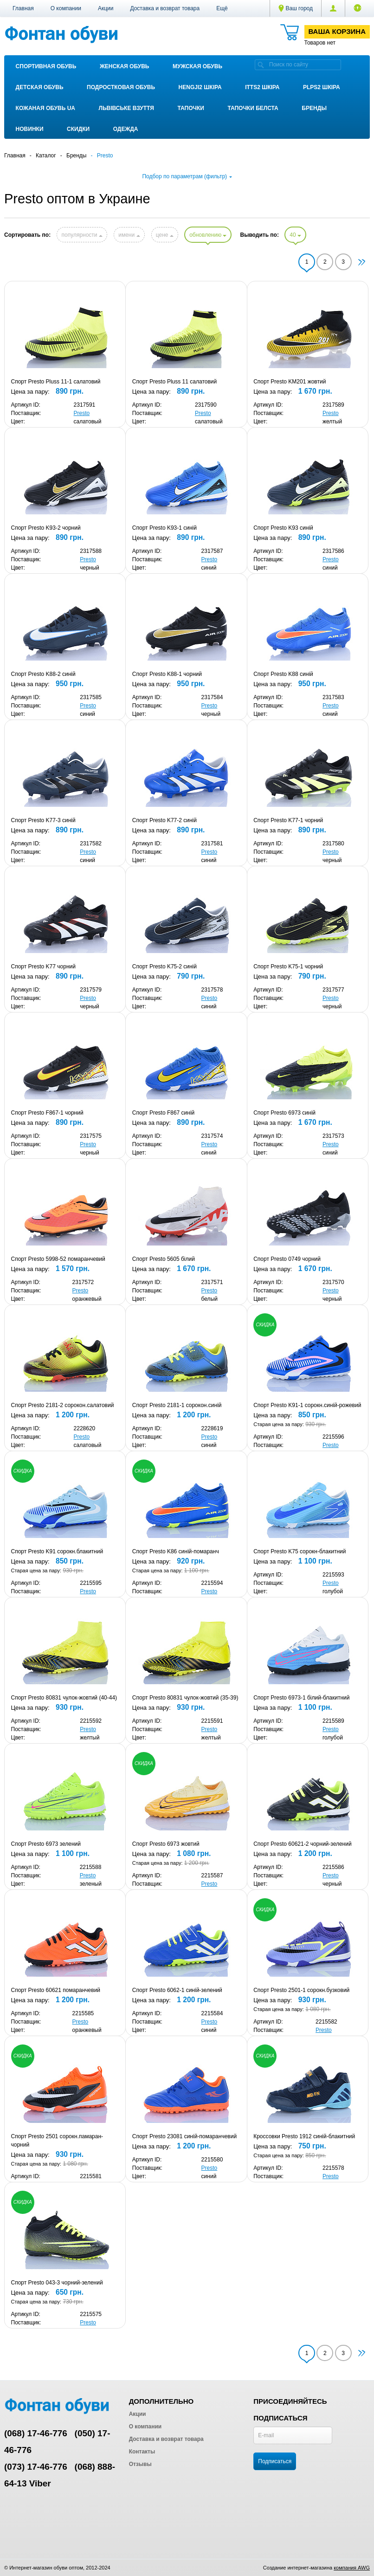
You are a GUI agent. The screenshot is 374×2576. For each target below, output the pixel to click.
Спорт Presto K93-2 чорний (46, 528)
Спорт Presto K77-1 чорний (288, 820)
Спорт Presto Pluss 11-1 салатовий (56, 381)
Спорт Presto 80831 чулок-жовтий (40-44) (64, 1697)
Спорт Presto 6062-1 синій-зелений (177, 1990)
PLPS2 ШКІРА (321, 87)
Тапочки (190, 108)
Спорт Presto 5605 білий (163, 1259)
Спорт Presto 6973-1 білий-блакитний (301, 1697)
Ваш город (295, 8)
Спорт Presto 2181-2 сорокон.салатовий (62, 1405)
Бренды (314, 108)
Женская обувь (124, 66)
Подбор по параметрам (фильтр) (187, 176)
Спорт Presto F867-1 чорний (47, 1113)
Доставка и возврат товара (165, 8)
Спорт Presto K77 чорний (43, 966)
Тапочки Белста (252, 108)
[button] (222, 8)
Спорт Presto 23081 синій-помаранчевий (184, 2136)
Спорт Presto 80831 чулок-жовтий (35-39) (185, 1697)
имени (129, 235)
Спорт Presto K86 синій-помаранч (175, 1551)
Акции (106, 8)
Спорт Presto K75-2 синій (164, 966)
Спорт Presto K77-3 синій (43, 820)
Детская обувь (40, 87)
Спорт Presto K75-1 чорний (288, 966)
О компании (66, 8)
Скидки (78, 129)
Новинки (30, 129)
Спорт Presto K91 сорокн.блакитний (57, 1551)
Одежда (125, 129)
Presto (82, 413)
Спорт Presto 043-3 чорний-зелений (57, 2282)
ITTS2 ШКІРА (262, 87)
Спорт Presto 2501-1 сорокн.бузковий (301, 1990)
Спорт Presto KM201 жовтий (289, 381)
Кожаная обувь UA (45, 108)
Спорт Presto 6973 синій (284, 1113)
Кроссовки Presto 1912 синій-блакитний (304, 2136)
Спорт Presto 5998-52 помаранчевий (58, 1259)
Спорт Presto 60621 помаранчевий (56, 1990)
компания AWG (352, 2567)
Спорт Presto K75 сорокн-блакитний (299, 1551)
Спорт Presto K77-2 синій (164, 820)
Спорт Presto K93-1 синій (164, 528)
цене (165, 235)
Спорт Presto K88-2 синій (43, 674)
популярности (81, 235)
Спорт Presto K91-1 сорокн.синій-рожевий (307, 1405)
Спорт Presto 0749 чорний (287, 1259)
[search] (261, 64)
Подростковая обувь (121, 87)
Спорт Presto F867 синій (163, 1113)
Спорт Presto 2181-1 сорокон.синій (177, 1405)
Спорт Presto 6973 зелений (46, 1844)
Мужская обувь (197, 66)
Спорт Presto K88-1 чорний (167, 674)
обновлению (207, 235)
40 (295, 235)
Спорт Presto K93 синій (283, 528)
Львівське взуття (126, 108)
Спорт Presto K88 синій (283, 674)
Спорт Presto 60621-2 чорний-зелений (302, 1844)
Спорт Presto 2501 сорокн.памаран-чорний (57, 2140)
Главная (23, 8)
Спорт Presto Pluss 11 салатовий (174, 381)
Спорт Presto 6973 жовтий (166, 1844)
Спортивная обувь (46, 66)
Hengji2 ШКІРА (200, 87)
